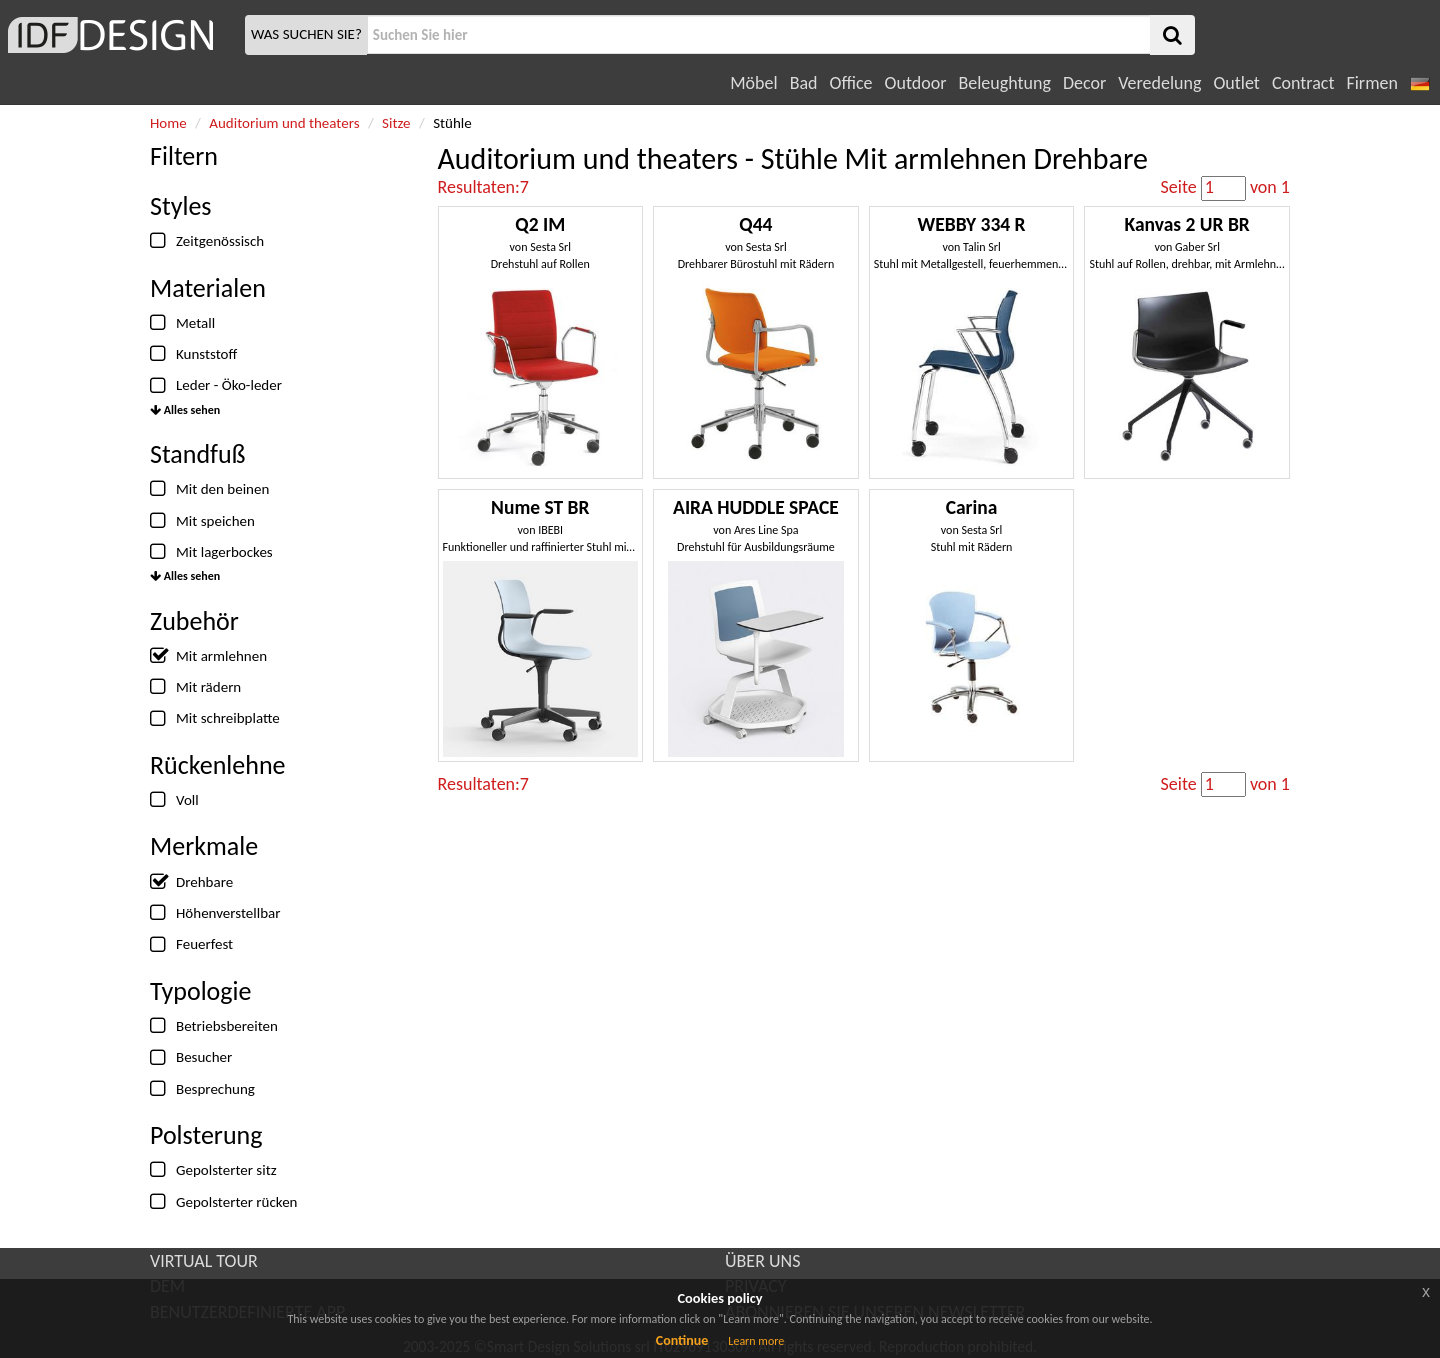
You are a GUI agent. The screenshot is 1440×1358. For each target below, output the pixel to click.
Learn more (756, 1341)
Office (851, 83)
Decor (1084, 83)
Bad (804, 83)
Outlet (1236, 83)
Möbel (753, 83)
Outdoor (916, 83)
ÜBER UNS (762, 1261)
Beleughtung (1004, 83)
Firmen (1371, 83)
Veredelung (1159, 83)
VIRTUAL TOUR (204, 1261)
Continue (682, 1340)
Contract (1303, 83)
